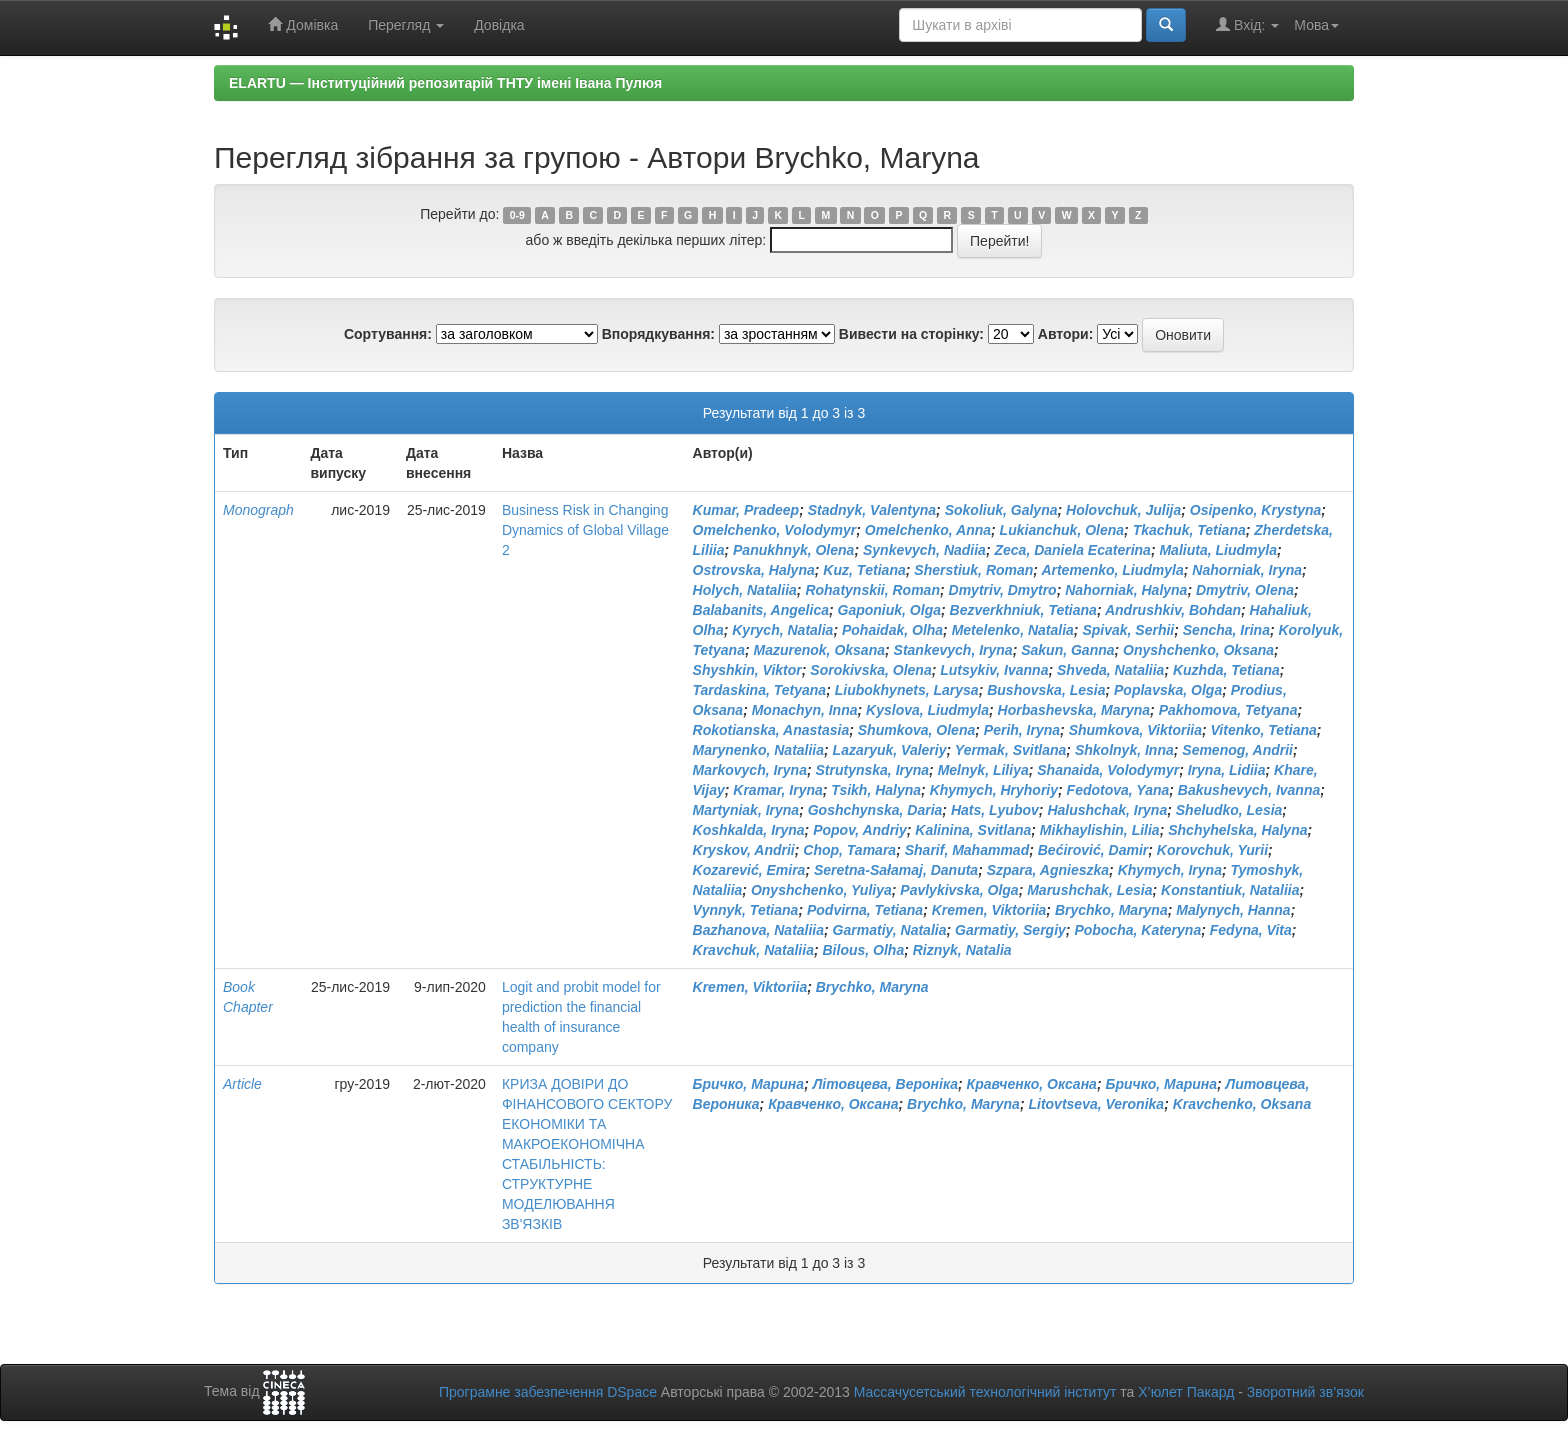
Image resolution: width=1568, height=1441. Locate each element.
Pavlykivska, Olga (959, 890)
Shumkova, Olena (916, 730)
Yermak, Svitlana (1011, 750)
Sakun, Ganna (1067, 650)
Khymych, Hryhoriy (994, 790)
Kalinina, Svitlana (973, 830)
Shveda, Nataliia (1110, 670)
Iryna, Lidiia (1227, 770)
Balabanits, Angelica (761, 610)
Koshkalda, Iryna (749, 830)
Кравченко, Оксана (1032, 1084)
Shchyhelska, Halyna (1237, 830)
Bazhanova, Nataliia (759, 930)
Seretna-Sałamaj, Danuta (896, 870)
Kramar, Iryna (778, 790)
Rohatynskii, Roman (872, 590)
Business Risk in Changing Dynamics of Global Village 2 (585, 530)
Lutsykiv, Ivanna (994, 670)
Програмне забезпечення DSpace (548, 1392)
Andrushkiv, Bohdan (1173, 610)
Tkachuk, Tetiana (1189, 530)
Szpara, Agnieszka (1048, 870)
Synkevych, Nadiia (924, 550)
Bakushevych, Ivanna (1249, 790)
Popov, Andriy (860, 830)
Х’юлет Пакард (1186, 1392)
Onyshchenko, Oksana (1198, 650)
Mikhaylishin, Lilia (1100, 830)
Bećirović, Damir (1093, 850)
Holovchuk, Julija (1123, 510)
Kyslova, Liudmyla (927, 710)
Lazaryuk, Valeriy (890, 750)
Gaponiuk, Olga (889, 610)
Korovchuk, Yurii (1212, 850)
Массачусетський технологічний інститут (985, 1392)
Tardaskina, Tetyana (760, 690)
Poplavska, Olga (1168, 690)
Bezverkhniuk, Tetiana (1023, 610)
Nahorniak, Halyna (1126, 590)
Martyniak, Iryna (746, 810)
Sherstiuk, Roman (973, 570)
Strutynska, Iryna (873, 770)
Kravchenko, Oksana (1242, 1104)
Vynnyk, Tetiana (746, 910)
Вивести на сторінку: (911, 334)
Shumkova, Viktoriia (1135, 730)
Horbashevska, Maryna (1074, 710)
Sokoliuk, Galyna (1001, 510)
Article (242, 1084)
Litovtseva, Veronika (1096, 1104)
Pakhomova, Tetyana (1228, 710)
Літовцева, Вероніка (885, 1084)
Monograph (258, 510)
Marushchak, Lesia (1089, 890)
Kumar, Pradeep (746, 510)
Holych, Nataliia (745, 590)
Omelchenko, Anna (928, 530)
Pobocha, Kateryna (1137, 930)
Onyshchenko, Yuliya (821, 890)
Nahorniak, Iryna (1247, 570)
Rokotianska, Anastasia (771, 730)
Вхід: (1247, 24)
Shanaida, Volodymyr (1108, 770)
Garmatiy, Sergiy (1010, 930)
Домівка (303, 24)
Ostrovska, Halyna (754, 570)
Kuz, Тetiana (864, 570)
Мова (1316, 25)
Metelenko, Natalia (1013, 630)
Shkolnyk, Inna (1124, 750)
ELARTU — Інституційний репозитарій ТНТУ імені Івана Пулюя (445, 83)
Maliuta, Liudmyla (1217, 550)
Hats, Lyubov (995, 810)
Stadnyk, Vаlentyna (872, 510)
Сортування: (388, 334)
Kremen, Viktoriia (989, 910)
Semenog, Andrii (1237, 750)
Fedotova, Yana (1118, 790)
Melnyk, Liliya (983, 770)
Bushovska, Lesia (1046, 690)
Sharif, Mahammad (967, 850)
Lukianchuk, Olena (1062, 530)
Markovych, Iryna (750, 770)
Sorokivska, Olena (870, 670)
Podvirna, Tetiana (865, 910)
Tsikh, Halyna (876, 790)
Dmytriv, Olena (1245, 590)
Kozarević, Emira (749, 870)
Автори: (1066, 334)
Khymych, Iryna (1170, 870)
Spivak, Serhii (1128, 630)
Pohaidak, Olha (892, 630)
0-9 (517, 215)
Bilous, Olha (864, 950)
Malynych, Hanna (1233, 910)
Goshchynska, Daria (875, 810)
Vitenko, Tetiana (1264, 730)
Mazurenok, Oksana (820, 650)
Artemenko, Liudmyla (1112, 570)
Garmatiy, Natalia (890, 930)
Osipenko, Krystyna (1256, 510)
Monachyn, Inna (805, 710)
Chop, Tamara (849, 850)
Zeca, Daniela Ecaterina (1072, 550)
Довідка (499, 25)
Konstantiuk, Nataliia (1230, 890)
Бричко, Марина (749, 1084)
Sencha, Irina (1226, 630)
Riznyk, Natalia (962, 950)
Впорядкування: (658, 334)
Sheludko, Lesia (1229, 810)
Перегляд (406, 25)
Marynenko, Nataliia (759, 750)
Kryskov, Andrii (744, 850)
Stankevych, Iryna (953, 650)
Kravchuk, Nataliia (753, 950)
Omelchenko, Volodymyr (775, 530)
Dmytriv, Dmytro (1003, 590)
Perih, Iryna (1022, 730)
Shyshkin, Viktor (747, 670)
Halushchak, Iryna (1107, 810)
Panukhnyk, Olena (793, 550)
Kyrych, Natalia (782, 630)
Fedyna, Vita (1251, 930)
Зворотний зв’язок (1305, 1392)
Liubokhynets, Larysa (907, 690)
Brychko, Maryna (1111, 910)
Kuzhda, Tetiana (1226, 670)
